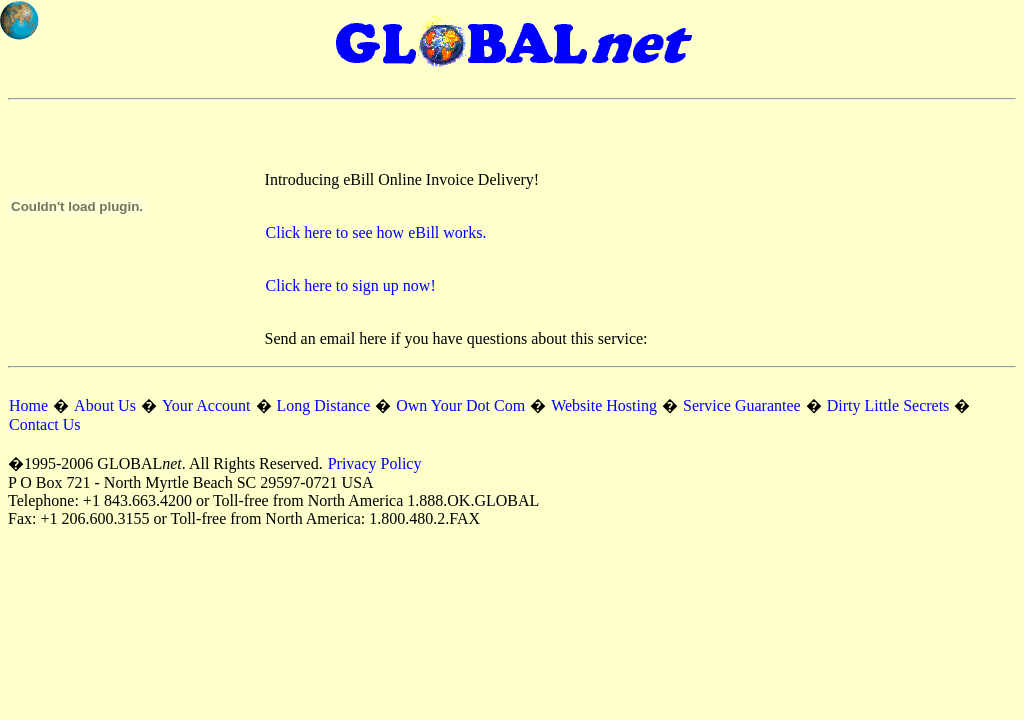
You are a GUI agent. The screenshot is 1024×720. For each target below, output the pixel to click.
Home (28, 405)
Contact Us (45, 424)
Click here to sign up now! (351, 285)
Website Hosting (604, 405)
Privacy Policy (375, 463)
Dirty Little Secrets (888, 405)
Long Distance (324, 405)
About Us (105, 405)
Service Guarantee (742, 405)
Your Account (206, 405)
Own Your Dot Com (460, 405)
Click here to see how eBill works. (376, 232)
